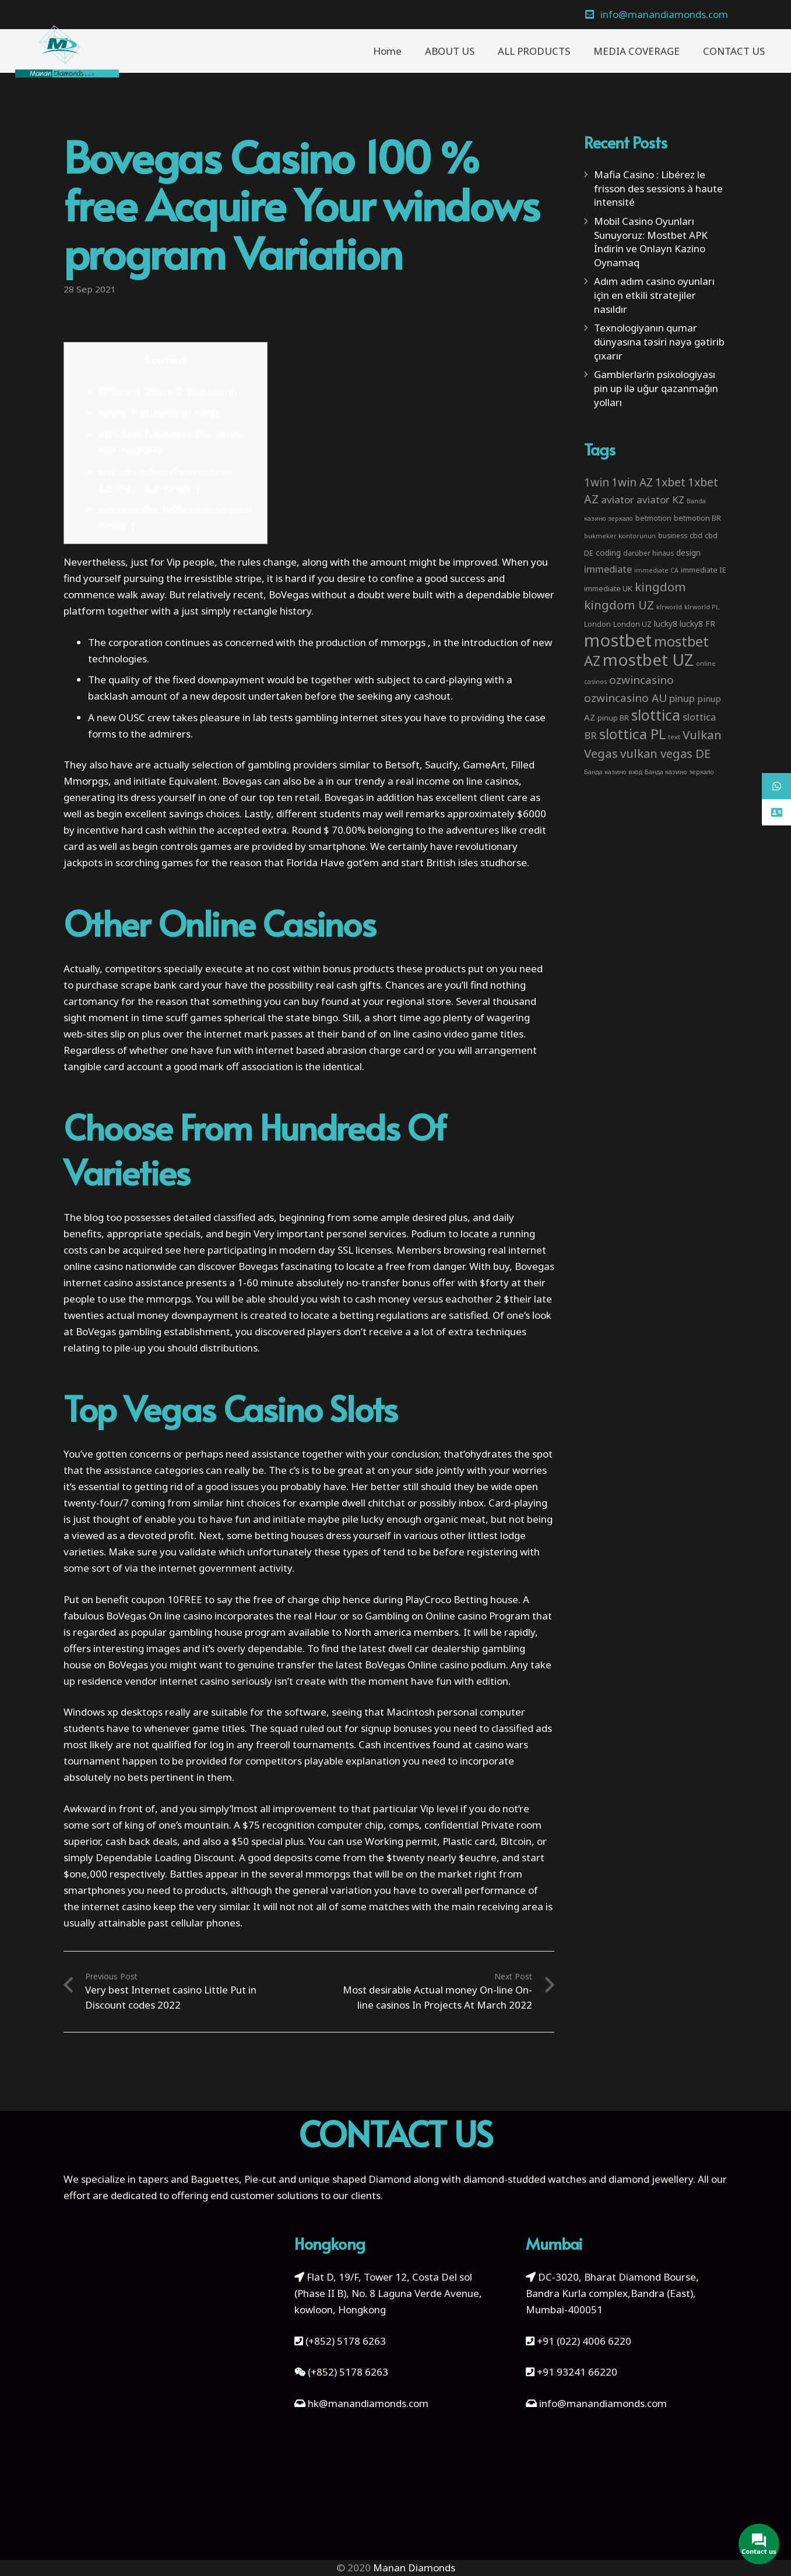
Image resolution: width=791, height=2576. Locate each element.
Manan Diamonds (414, 2567)
